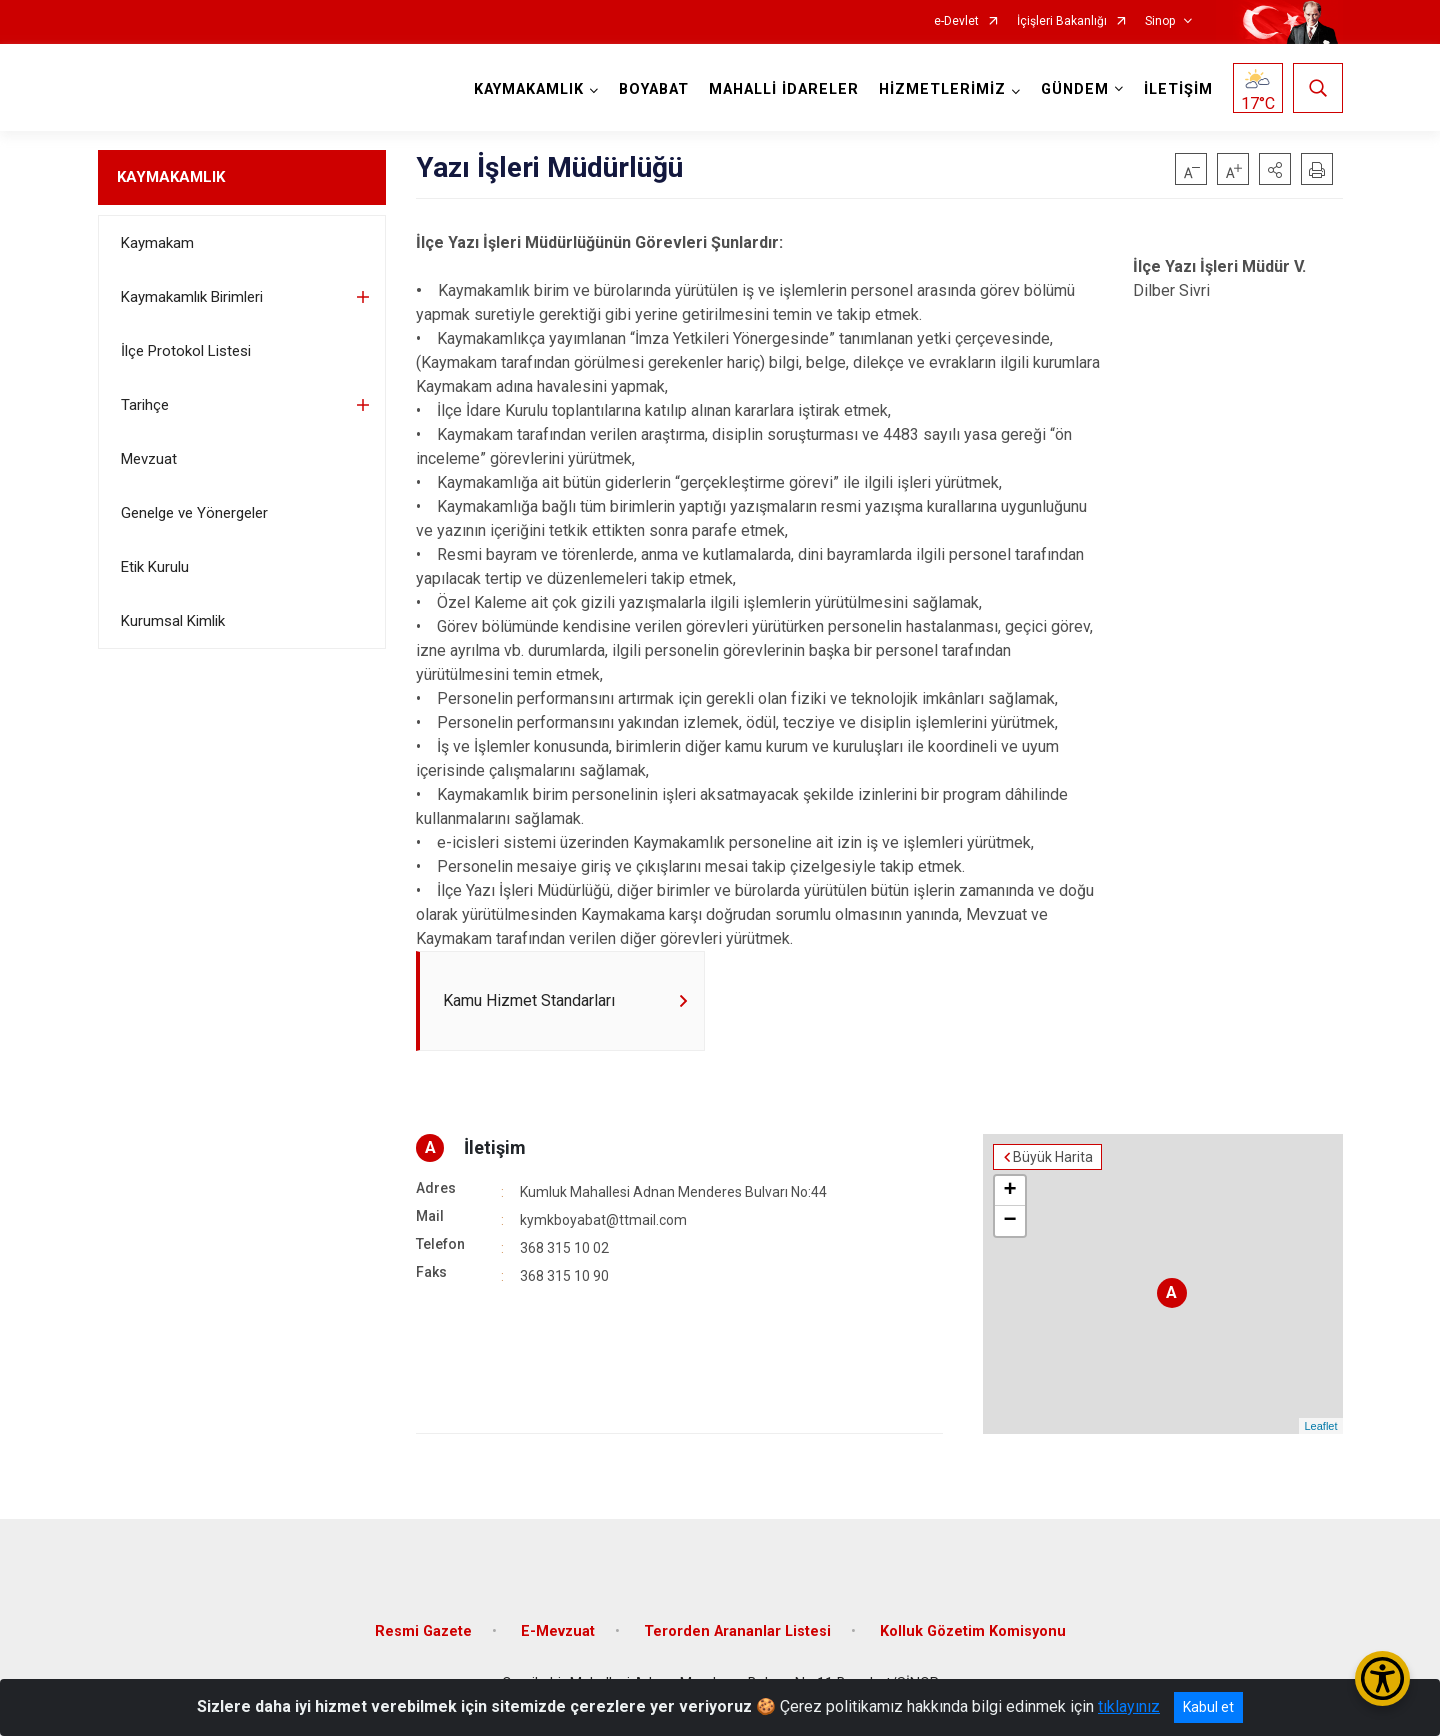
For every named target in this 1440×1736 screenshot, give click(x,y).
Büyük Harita (1053, 1157)
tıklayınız (1129, 1706)
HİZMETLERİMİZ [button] (942, 89)
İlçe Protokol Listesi (186, 351)
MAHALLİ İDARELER (784, 89)
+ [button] (1009, 1191)
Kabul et (1208, 1707)
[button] (1275, 169)
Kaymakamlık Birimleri (192, 297)
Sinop (1160, 21)
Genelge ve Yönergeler (194, 513)
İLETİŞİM (1178, 89)
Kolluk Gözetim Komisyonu (973, 1631)
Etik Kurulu (155, 567)
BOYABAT (654, 89)
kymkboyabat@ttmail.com (603, 1220)
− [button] (1009, 1221)
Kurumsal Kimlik (173, 621)
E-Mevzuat (558, 1631)
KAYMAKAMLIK (171, 177)
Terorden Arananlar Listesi (737, 1631)
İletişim (495, 1147)
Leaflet (1320, 1426)
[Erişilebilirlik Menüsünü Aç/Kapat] (1382, 1678)
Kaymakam (157, 243)
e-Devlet (956, 21)
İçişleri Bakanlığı (1062, 21)
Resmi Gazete (423, 1631)
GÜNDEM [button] (1075, 89)
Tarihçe (145, 405)
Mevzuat (149, 459)
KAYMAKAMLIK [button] (529, 89)
